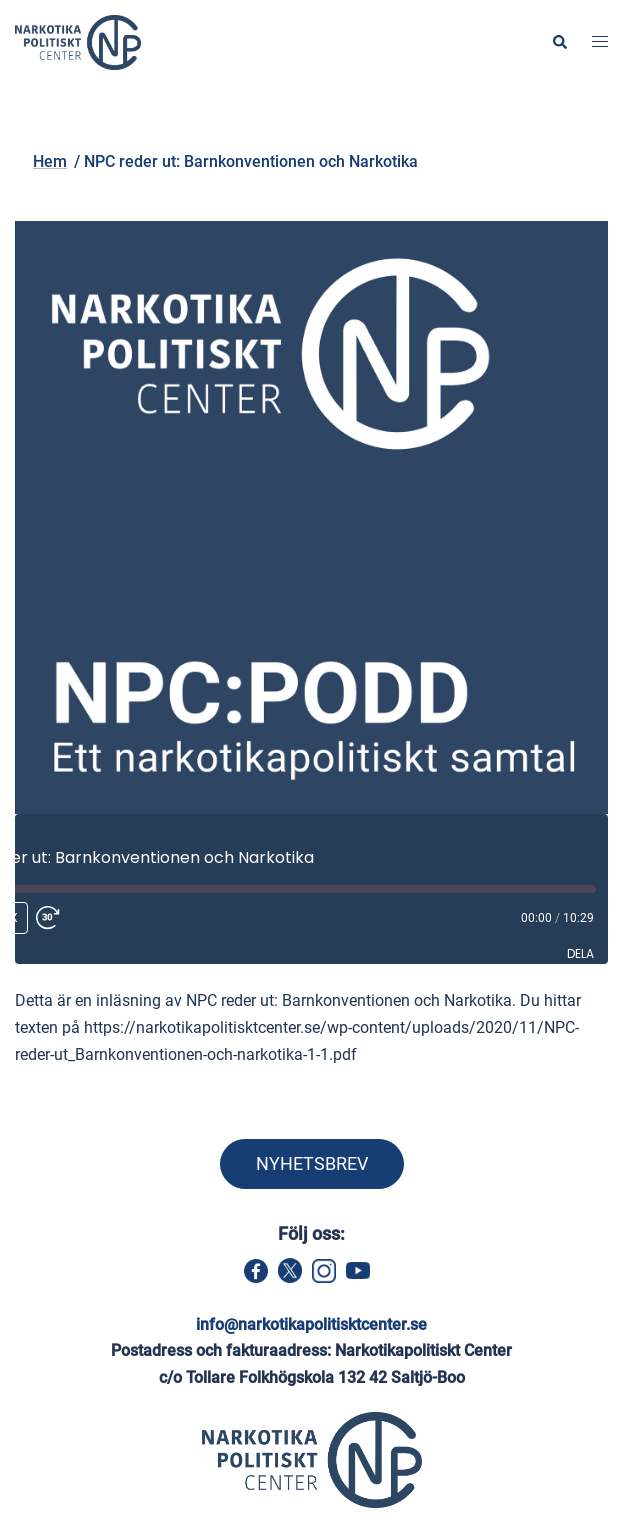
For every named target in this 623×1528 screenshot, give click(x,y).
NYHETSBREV (312, 1163)
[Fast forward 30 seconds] (71, 918)
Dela (580, 953)
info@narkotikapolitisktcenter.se (311, 1324)
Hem (177, 126)
